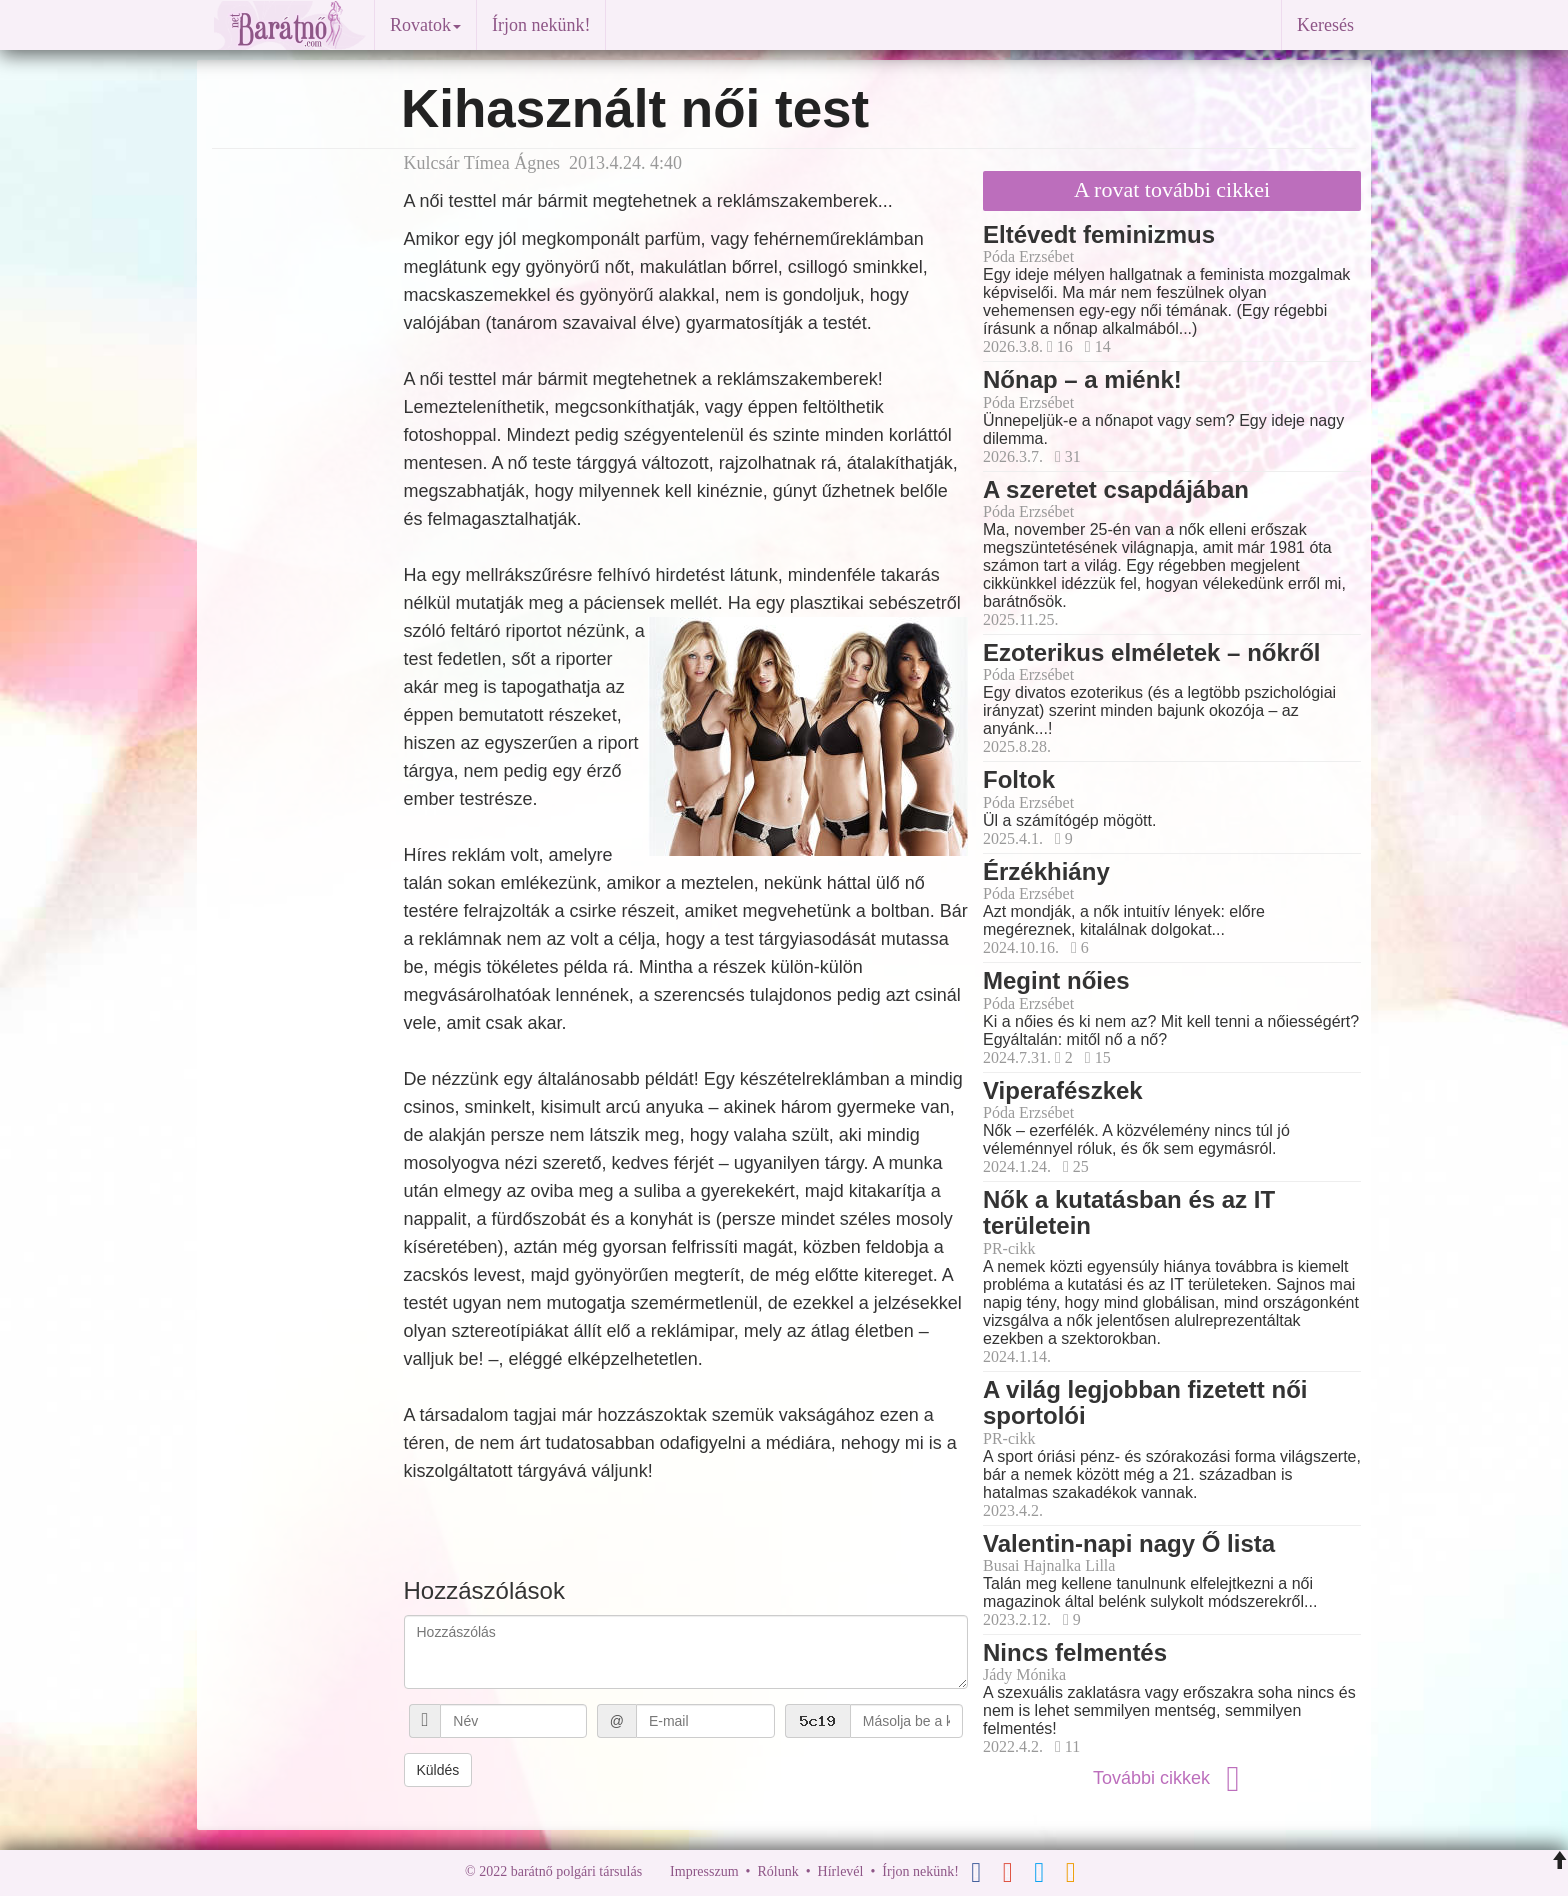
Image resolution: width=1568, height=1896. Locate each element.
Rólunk (777, 1871)
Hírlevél (841, 1871)
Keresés (1325, 25)
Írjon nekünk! (541, 25)
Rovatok (425, 25)
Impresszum (704, 1871)
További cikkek (1172, 1778)
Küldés (438, 1770)
